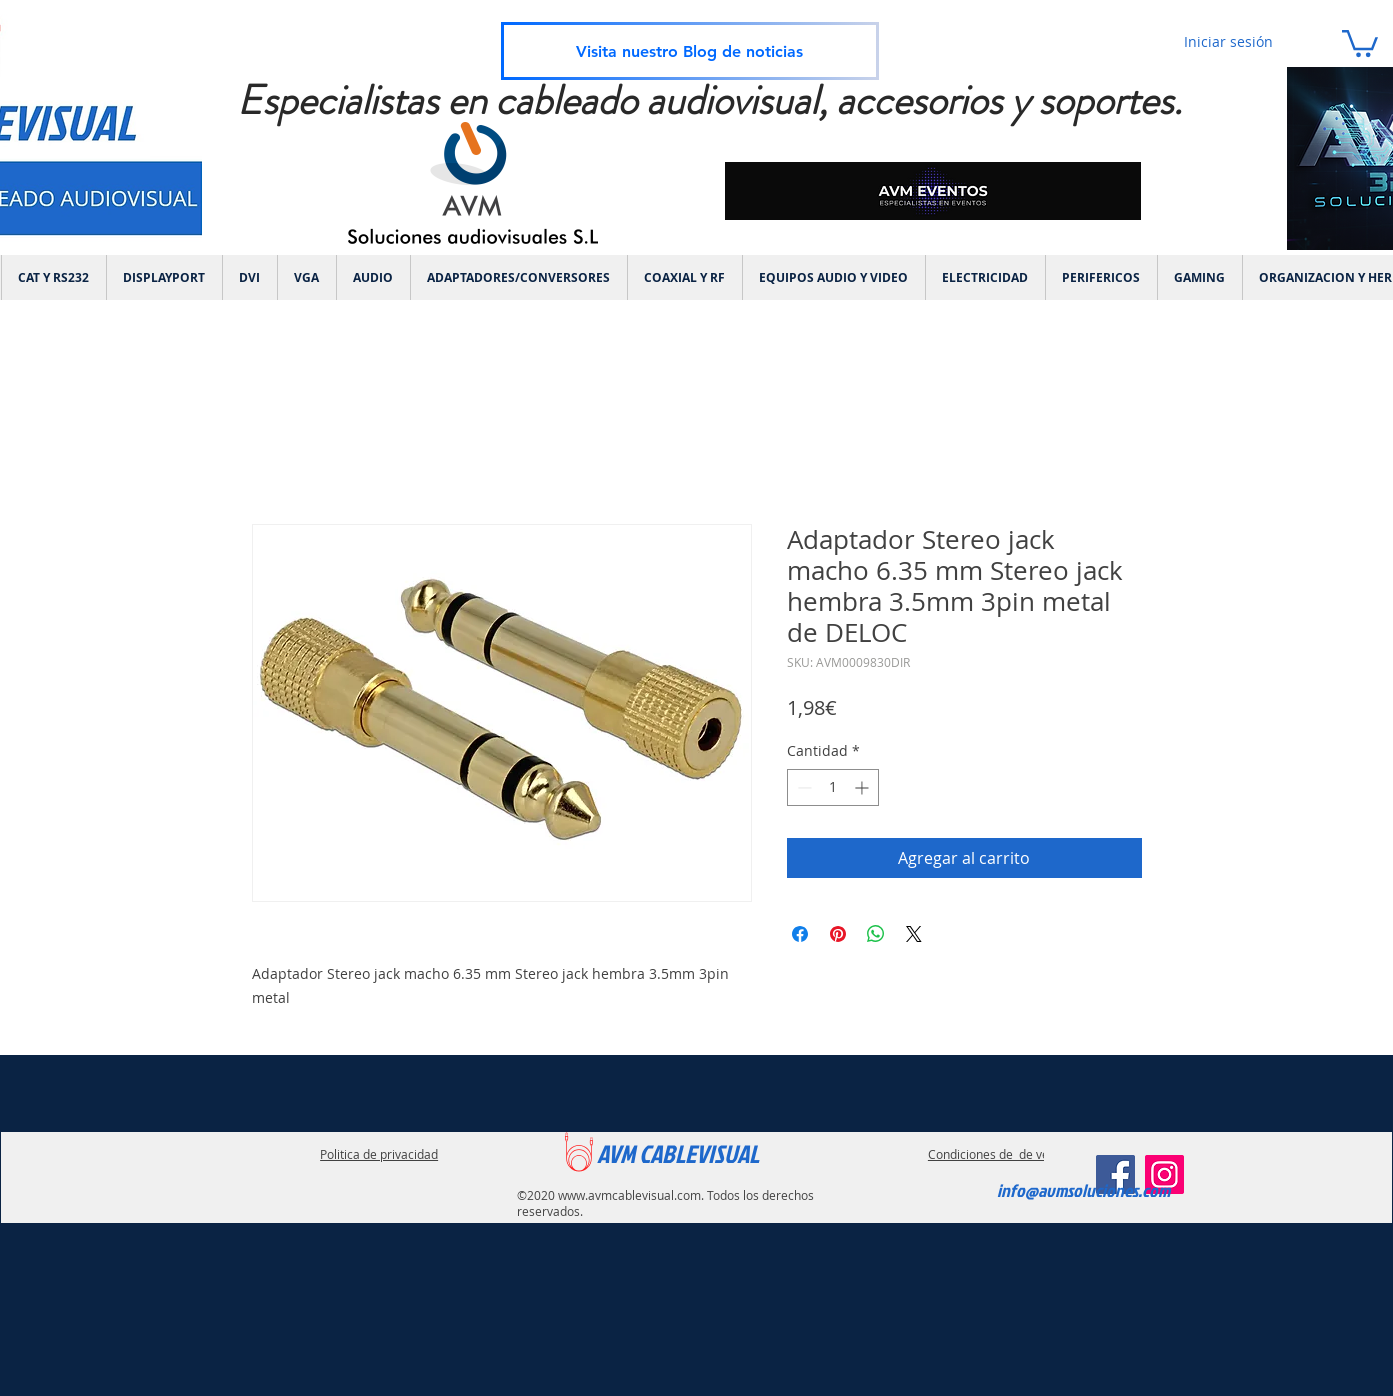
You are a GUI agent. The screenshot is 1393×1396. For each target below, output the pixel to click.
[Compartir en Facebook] (800, 934)
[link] (1360, 42)
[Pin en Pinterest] (838, 934)
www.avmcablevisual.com (629, 1195)
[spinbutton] (833, 787)
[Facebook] (1115, 1174)
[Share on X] (914, 934)
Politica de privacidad (379, 1154)
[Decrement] (802, 787)
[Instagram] (1164, 1174)
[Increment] (863, 787)
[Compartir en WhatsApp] (876, 934)
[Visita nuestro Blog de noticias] (690, 51)
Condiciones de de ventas (1000, 1154)
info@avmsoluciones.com (1083, 1190)
